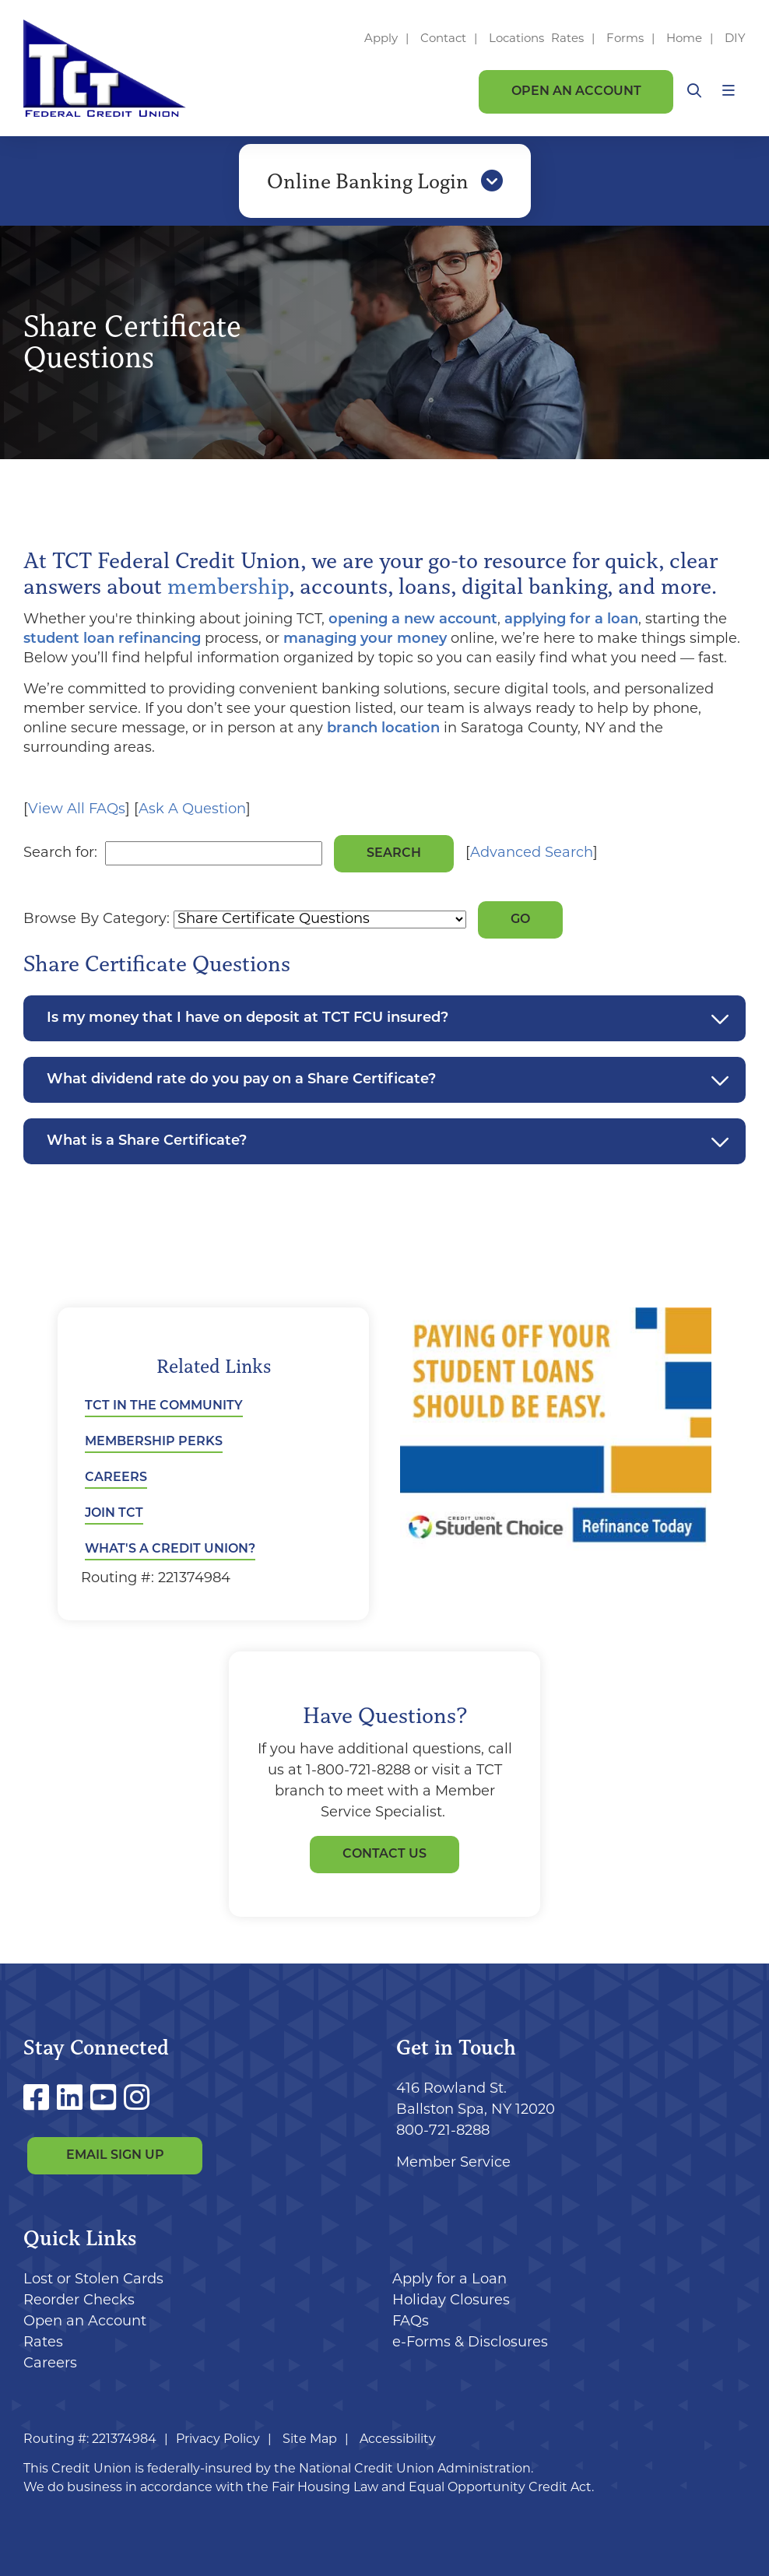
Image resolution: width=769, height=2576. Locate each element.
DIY (735, 39)
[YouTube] (107, 2101)
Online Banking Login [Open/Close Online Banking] (385, 181)
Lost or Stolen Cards (93, 2279)
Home (684, 39)
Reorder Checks (79, 2300)
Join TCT (114, 1513)
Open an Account (576, 92)
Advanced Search (531, 853)
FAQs (410, 2322)
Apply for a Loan (449, 2279)
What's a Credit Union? (170, 1549)
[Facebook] (40, 2101)
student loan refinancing (112, 639)
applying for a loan (571, 619)
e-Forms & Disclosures (470, 2343)
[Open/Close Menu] (728, 91)
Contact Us (384, 1854)
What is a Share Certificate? (147, 1141)
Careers (116, 1478)
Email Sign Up (115, 2156)
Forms (625, 39)
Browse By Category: (96, 919)
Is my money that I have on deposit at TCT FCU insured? (247, 1018)
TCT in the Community (164, 1406)
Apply (381, 39)
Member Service (453, 2163)
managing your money (365, 639)
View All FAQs (76, 809)
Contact (443, 39)
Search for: (60, 853)
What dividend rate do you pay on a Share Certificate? (241, 1079)
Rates (567, 39)
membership (228, 586)
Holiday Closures (451, 2300)
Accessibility (398, 2440)
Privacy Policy (218, 2440)
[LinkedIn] (73, 2101)
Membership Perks (154, 1442)
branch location (383, 728)
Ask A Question (192, 809)
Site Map (310, 2440)
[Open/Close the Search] (694, 91)
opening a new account (412, 619)
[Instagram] (136, 2101)
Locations (518, 39)
